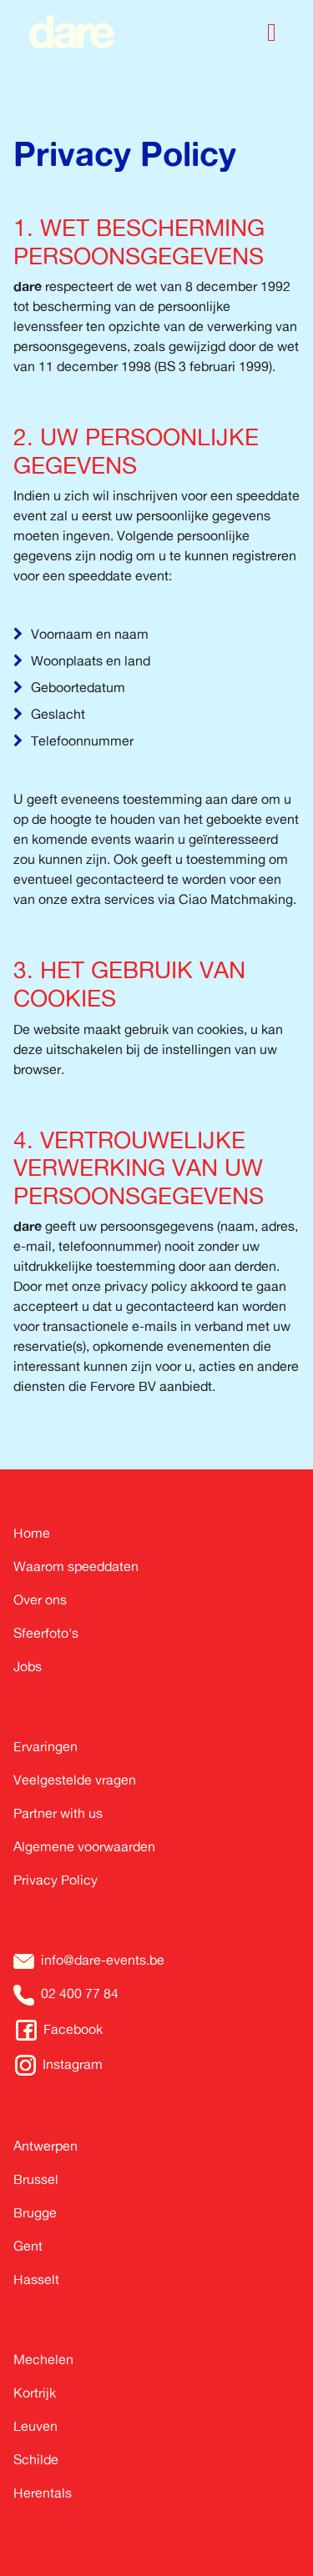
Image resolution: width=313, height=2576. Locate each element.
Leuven (35, 2426)
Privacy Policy (55, 1879)
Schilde (35, 2459)
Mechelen (43, 2359)
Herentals (42, 2492)
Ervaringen (45, 1746)
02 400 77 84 (80, 1993)
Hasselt (36, 2279)
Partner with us (58, 1813)
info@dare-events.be (102, 1959)
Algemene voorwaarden (84, 1846)
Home (31, 1532)
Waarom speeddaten (76, 1566)
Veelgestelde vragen (74, 1779)
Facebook (73, 2029)
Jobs (27, 1666)
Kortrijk (34, 2392)
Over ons (40, 1599)
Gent (28, 2245)
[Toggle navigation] (271, 32)
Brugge (35, 2212)
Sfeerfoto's (45, 1632)
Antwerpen (45, 2145)
